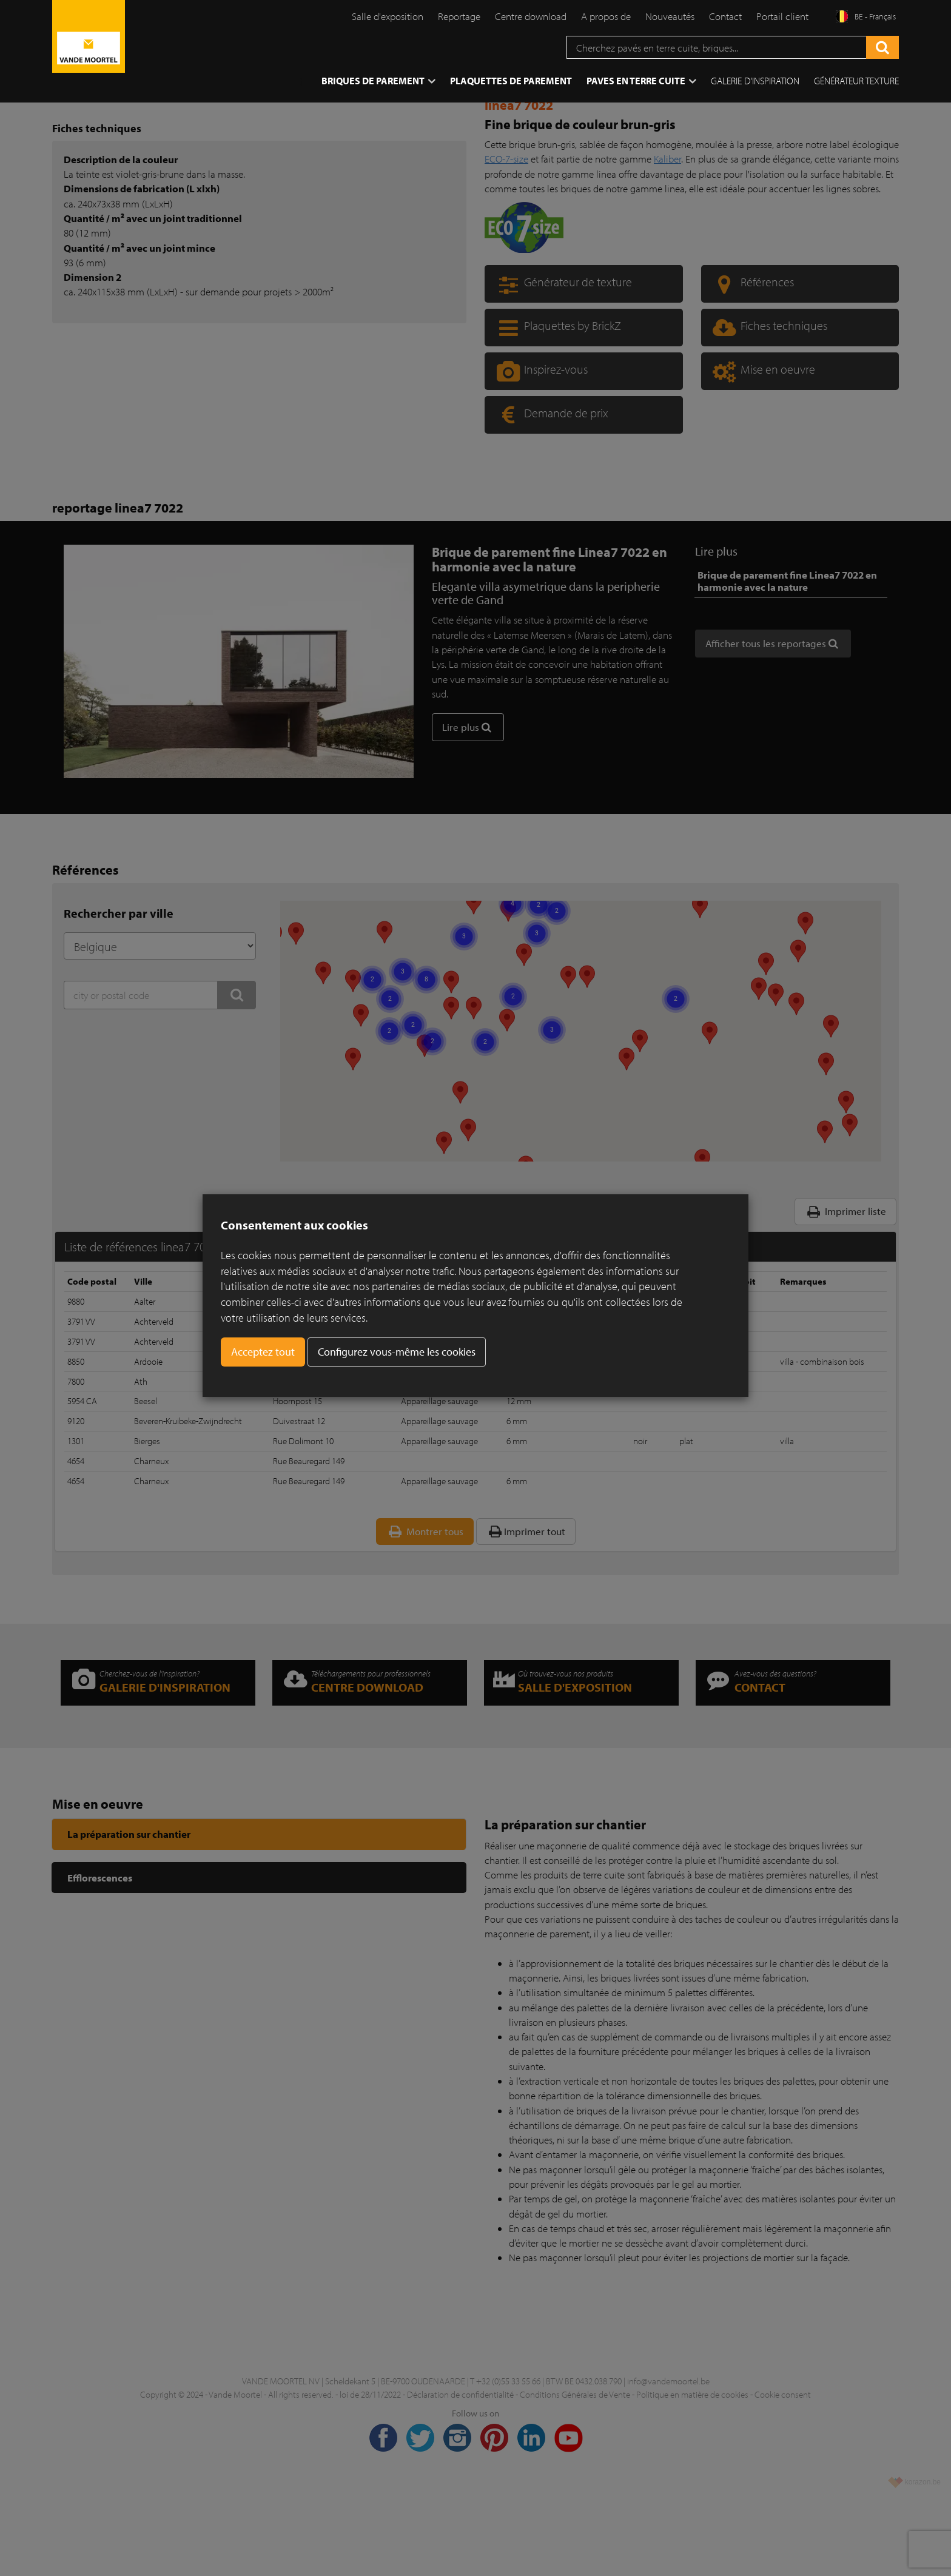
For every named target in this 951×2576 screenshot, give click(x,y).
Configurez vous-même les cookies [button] (397, 1352)
